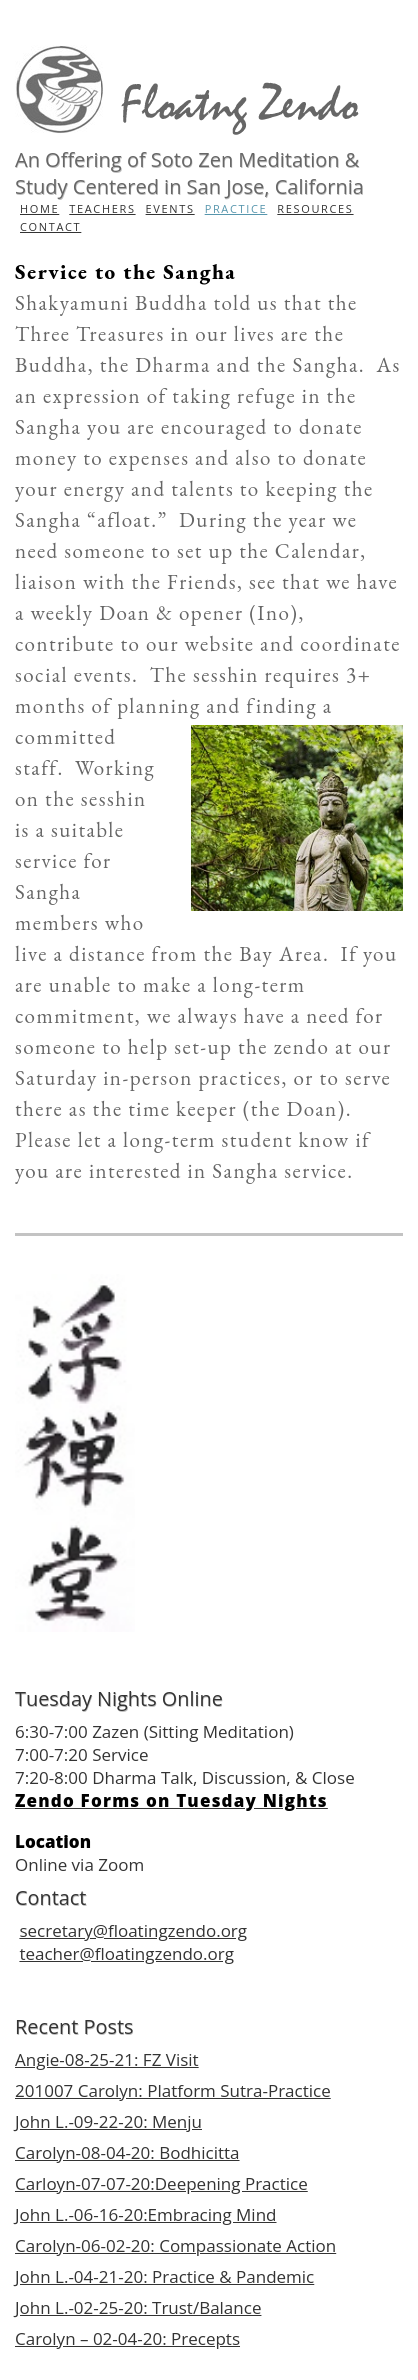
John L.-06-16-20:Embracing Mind (146, 2214)
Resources (315, 208)
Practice (236, 208)
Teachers (102, 208)
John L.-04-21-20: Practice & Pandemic (164, 2276)
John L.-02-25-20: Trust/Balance (138, 2307)
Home (39, 208)
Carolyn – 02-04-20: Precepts (127, 2338)
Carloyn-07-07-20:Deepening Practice (161, 2183)
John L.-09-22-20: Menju (108, 2121)
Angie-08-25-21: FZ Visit (107, 2059)
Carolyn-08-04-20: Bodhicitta (127, 2152)
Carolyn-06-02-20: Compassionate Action (175, 2245)
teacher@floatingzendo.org (126, 1953)
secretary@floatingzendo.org (133, 1930)
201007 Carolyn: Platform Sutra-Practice (173, 2090)
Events (170, 208)
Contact (50, 226)
